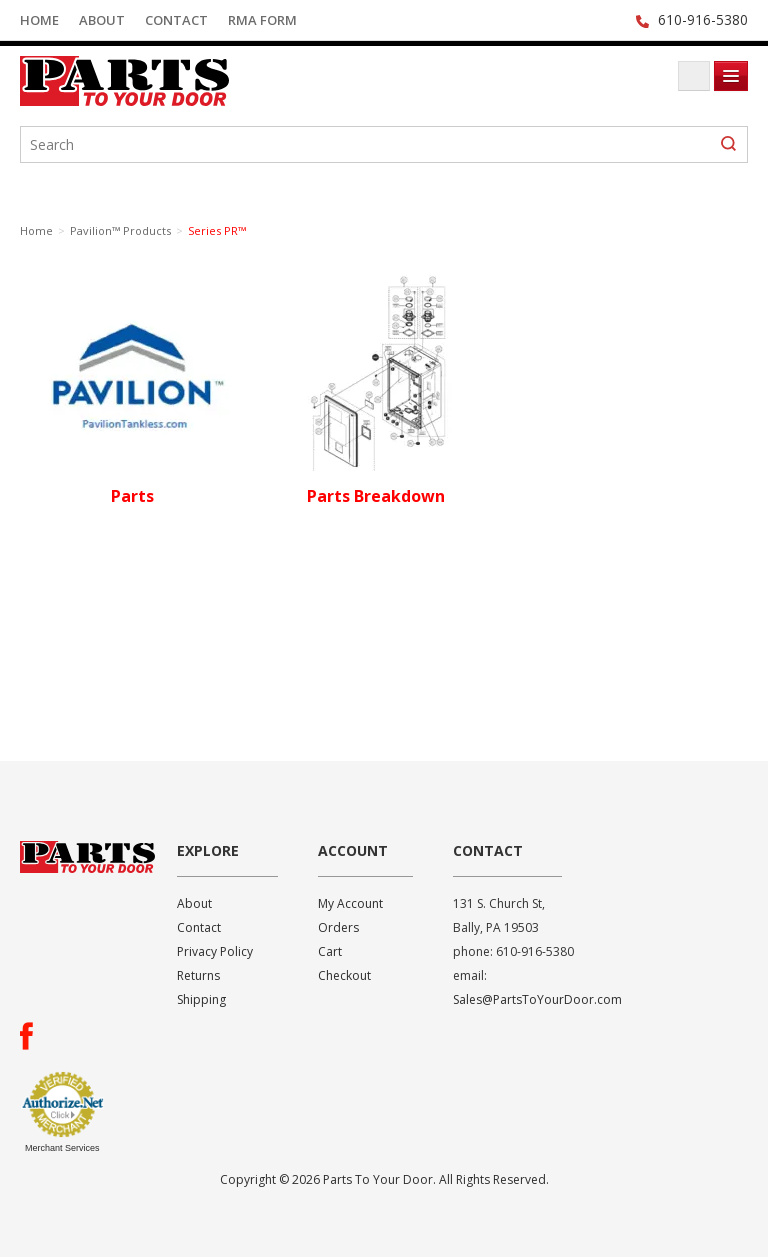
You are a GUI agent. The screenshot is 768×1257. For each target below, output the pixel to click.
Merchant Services (62, 1148)
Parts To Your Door (170, 81)
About (102, 20)
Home (39, 20)
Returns (198, 975)
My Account (350, 903)
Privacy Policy (215, 951)
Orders (338, 927)
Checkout (344, 975)
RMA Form (262, 20)
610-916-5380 (703, 19)
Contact (176, 20)
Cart (330, 951)
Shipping (201, 999)
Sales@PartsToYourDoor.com (537, 999)
